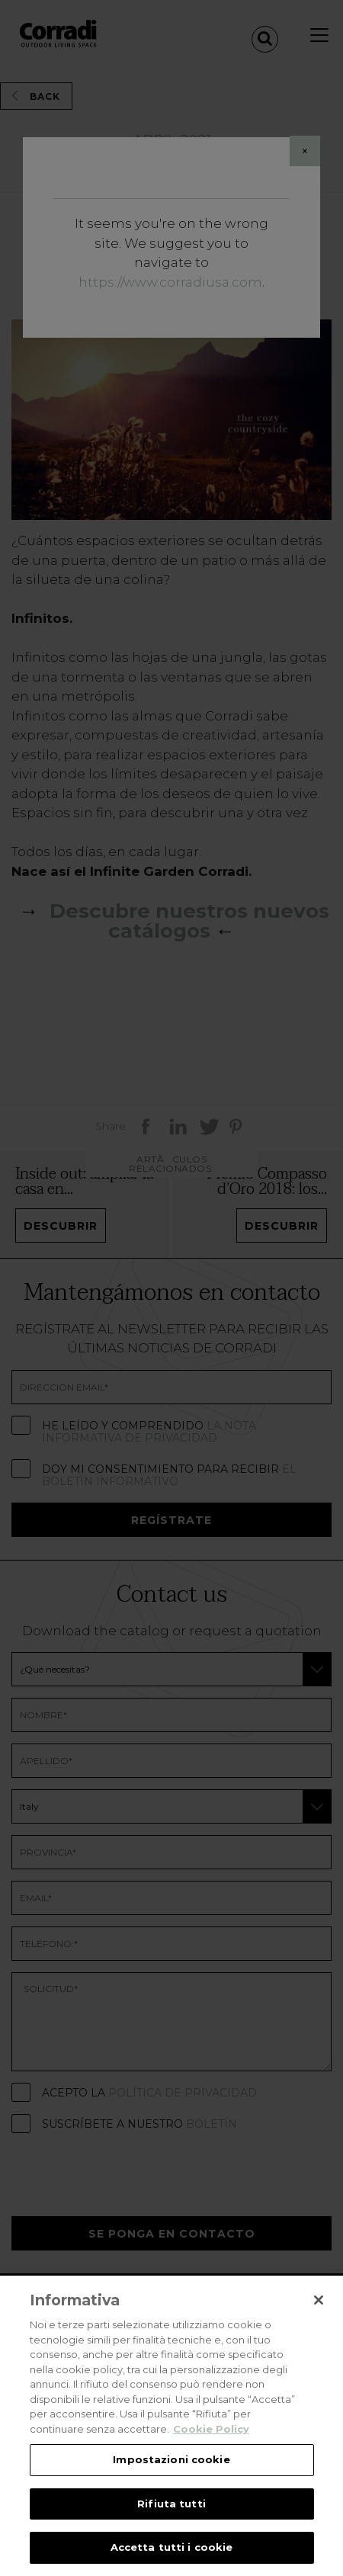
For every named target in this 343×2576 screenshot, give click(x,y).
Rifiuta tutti (171, 2503)
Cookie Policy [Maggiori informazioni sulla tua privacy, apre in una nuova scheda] (211, 2429)
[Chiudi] (318, 2300)
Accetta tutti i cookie (172, 2547)
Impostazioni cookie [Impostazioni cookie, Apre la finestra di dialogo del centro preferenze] (171, 2459)
